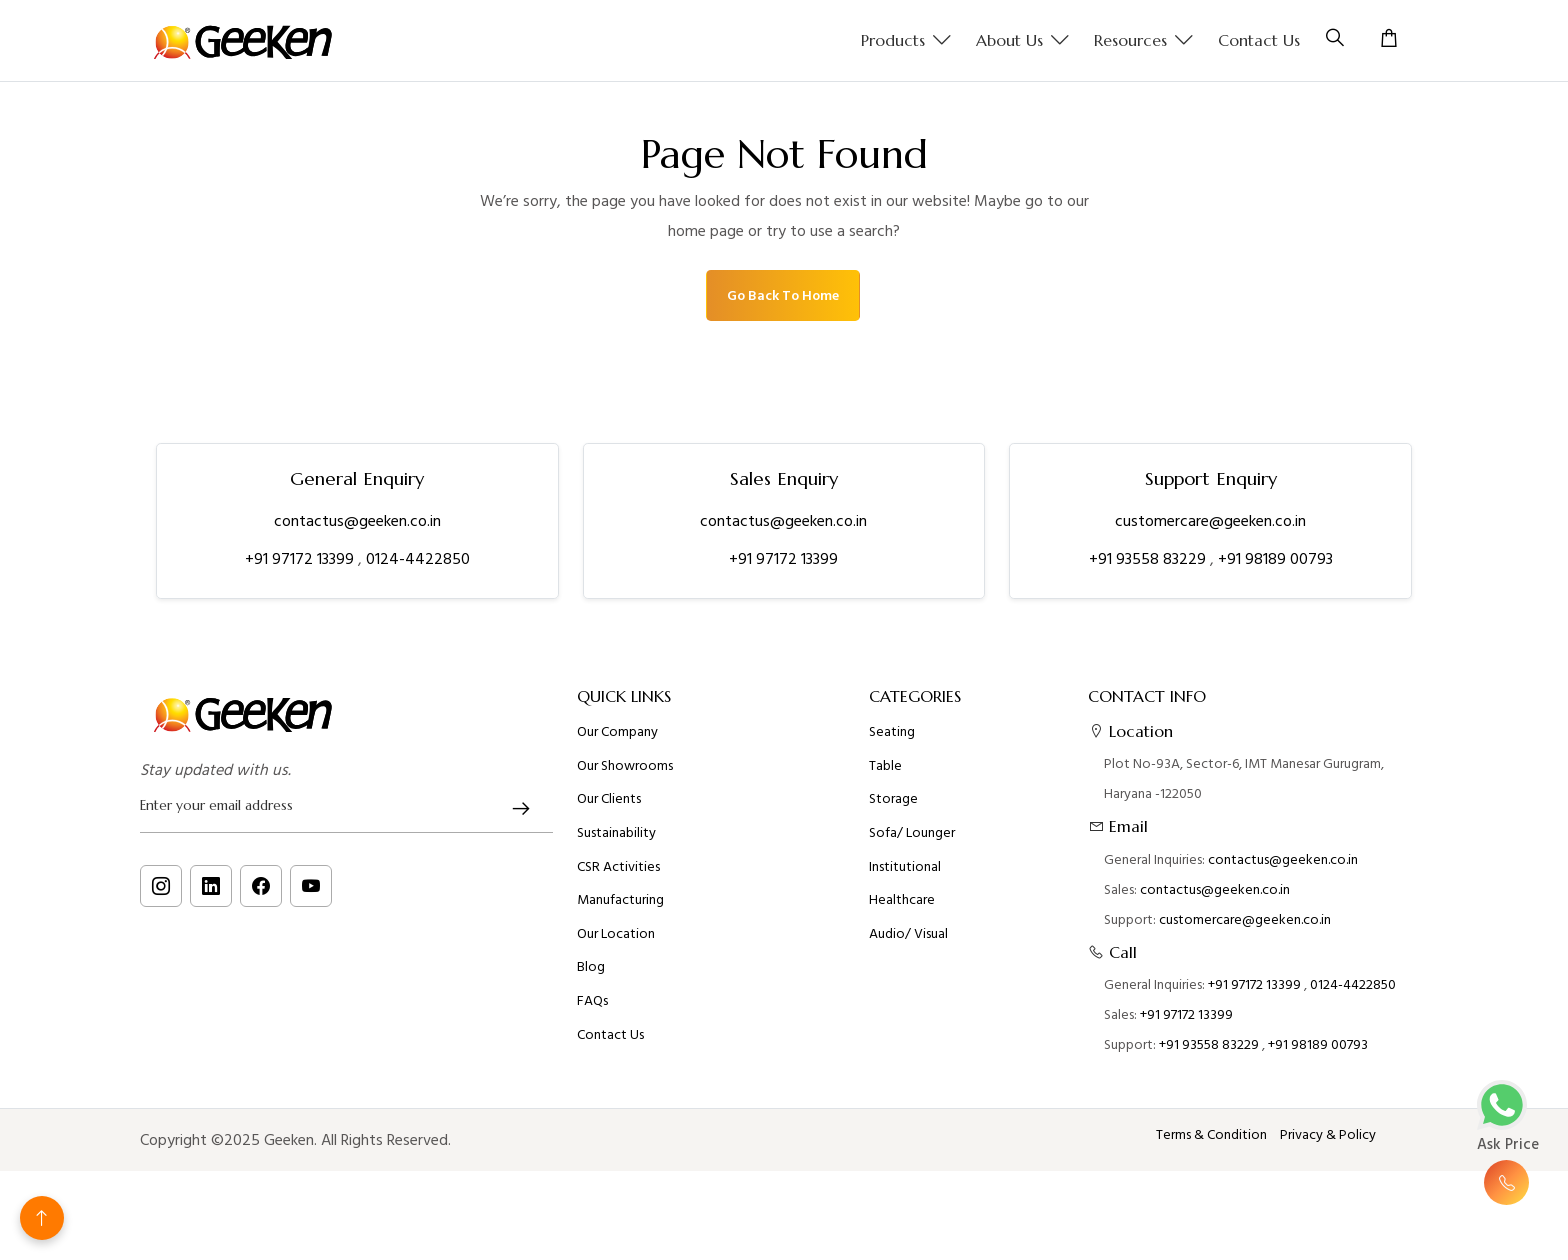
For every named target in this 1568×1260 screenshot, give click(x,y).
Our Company (617, 740)
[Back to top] (42, 1218)
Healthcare (902, 908)
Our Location (616, 942)
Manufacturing (620, 908)
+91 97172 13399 (301, 559)
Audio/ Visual (908, 942)
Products (906, 41)
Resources (1144, 41)
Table (885, 774)
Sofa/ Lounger (912, 841)
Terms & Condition (1211, 1135)
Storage (893, 807)
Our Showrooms (625, 774)
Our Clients (609, 807)
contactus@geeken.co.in (357, 521)
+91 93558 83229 (1149, 559)
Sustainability (616, 841)
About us (1023, 41)
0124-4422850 (418, 559)
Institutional (905, 875)
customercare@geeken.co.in (1210, 521)
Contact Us (1259, 40)
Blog (591, 975)
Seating (892, 740)
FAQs (592, 1009)
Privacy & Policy (1328, 1135)
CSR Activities (618, 875)
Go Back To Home (783, 295)
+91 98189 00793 (1275, 559)
